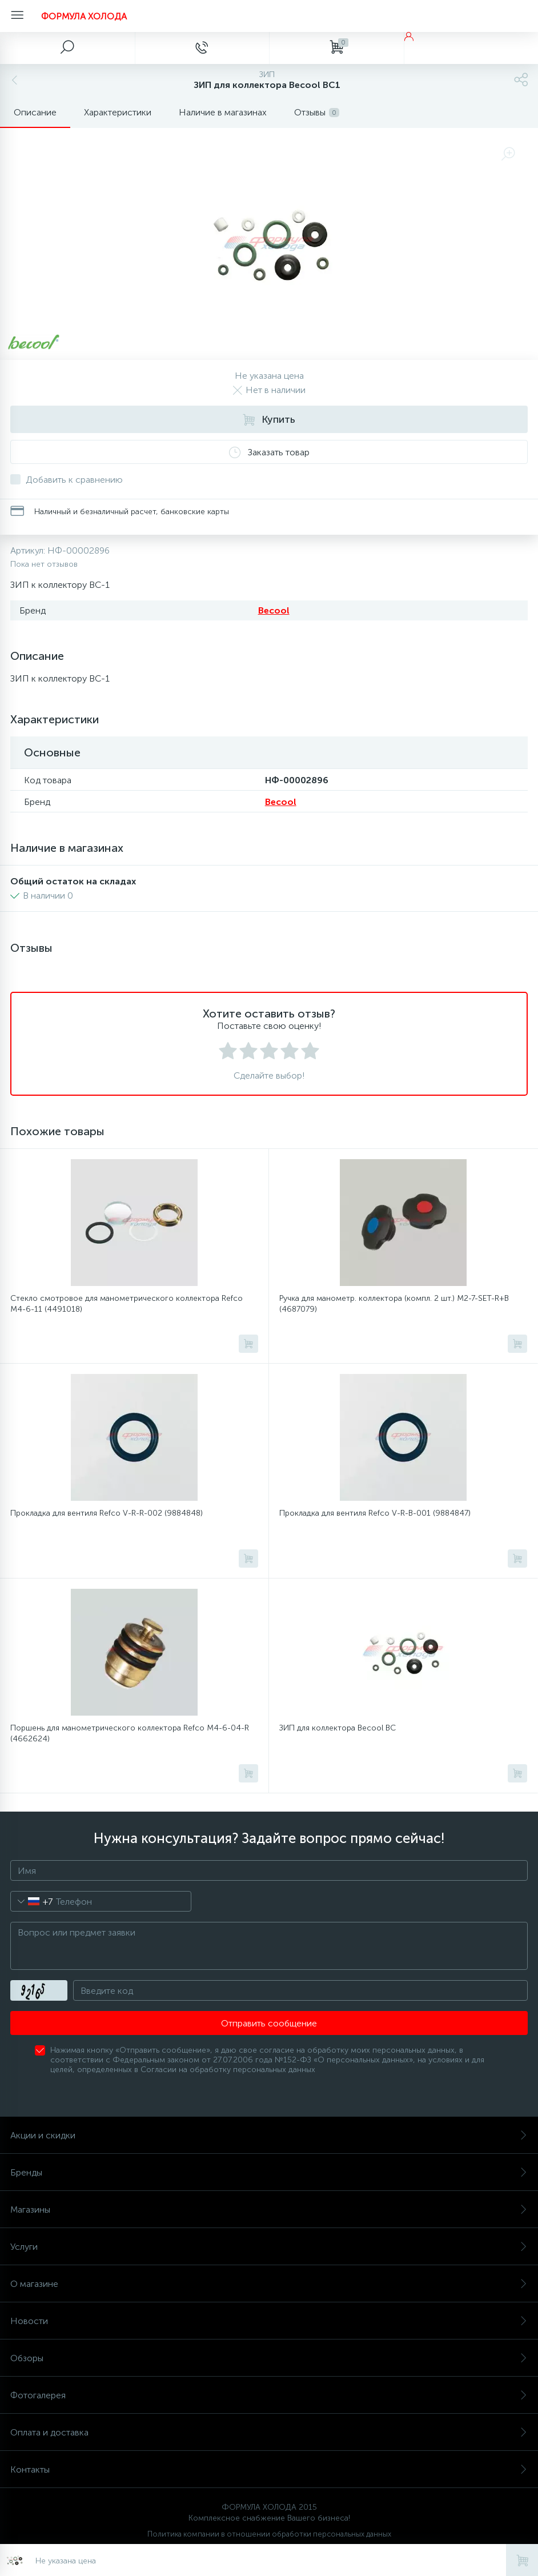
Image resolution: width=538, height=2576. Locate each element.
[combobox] (32, 1901)
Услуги (269, 2246)
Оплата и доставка (269, 2432)
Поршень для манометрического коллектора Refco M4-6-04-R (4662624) (129, 1733)
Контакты (269, 2469)
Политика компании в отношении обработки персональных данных (269, 2534)
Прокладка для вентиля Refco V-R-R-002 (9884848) (106, 1513)
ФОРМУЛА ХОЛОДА (84, 16)
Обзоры (269, 2358)
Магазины (269, 2209)
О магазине (269, 2283)
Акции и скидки (269, 2135)
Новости (269, 2320)
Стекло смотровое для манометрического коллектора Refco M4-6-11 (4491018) (126, 1303)
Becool (274, 610)
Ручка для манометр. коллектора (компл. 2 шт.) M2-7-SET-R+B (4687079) (394, 1303)
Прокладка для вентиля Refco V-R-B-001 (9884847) (375, 1513)
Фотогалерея (269, 2395)
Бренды (269, 2172)
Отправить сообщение (269, 2023)
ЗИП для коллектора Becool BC (337, 1728)
